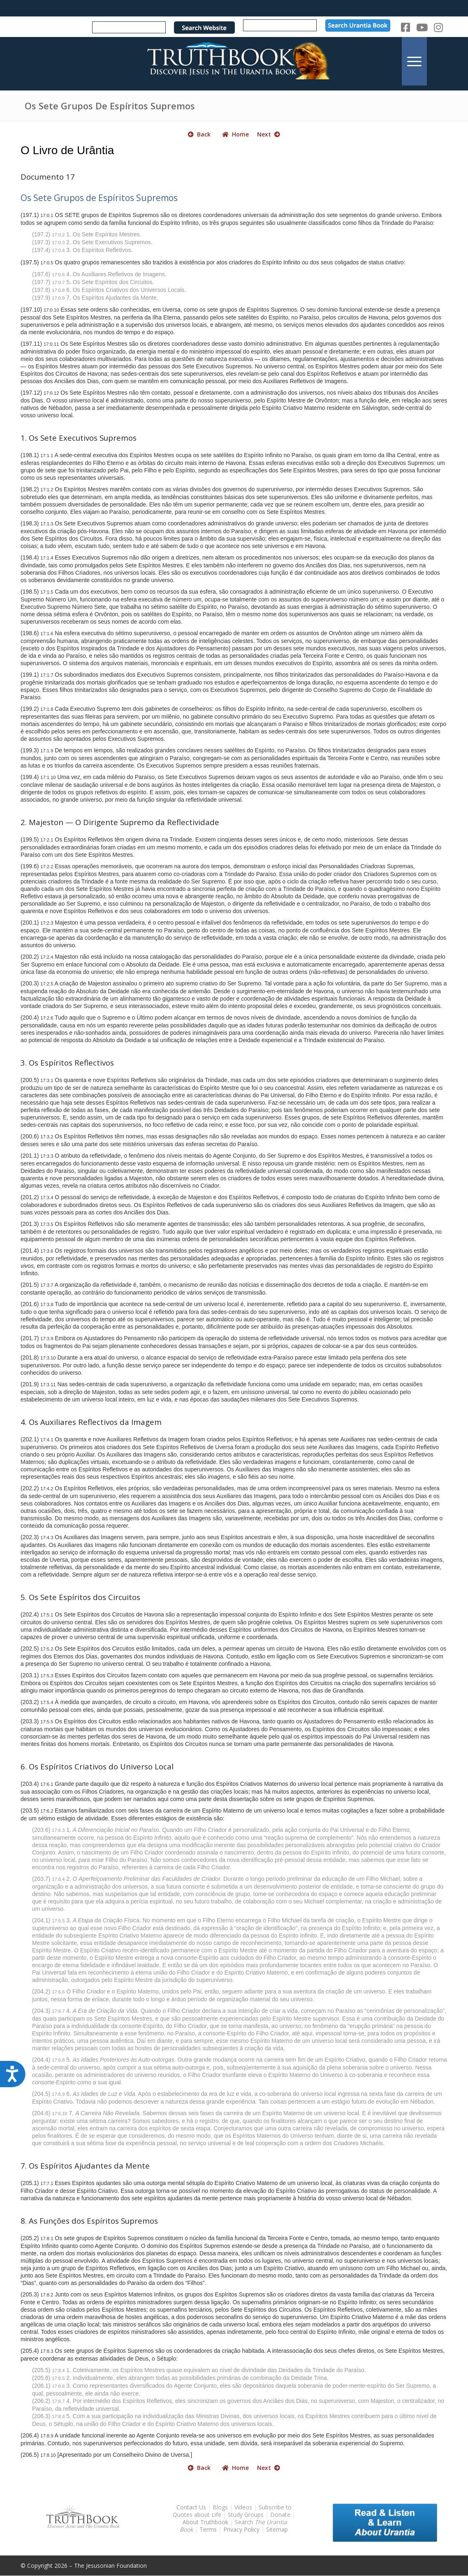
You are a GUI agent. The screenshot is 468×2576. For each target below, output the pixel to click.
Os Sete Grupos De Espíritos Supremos (110, 105)
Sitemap (277, 2529)
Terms (208, 2529)
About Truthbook (205, 2522)
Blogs (220, 2507)
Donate (280, 2514)
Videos (243, 2507)
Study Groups (246, 2514)
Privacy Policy (241, 2529)
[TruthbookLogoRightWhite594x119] (234, 61)
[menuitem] (414, 61)
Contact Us (191, 2507)
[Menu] (414, 61)
